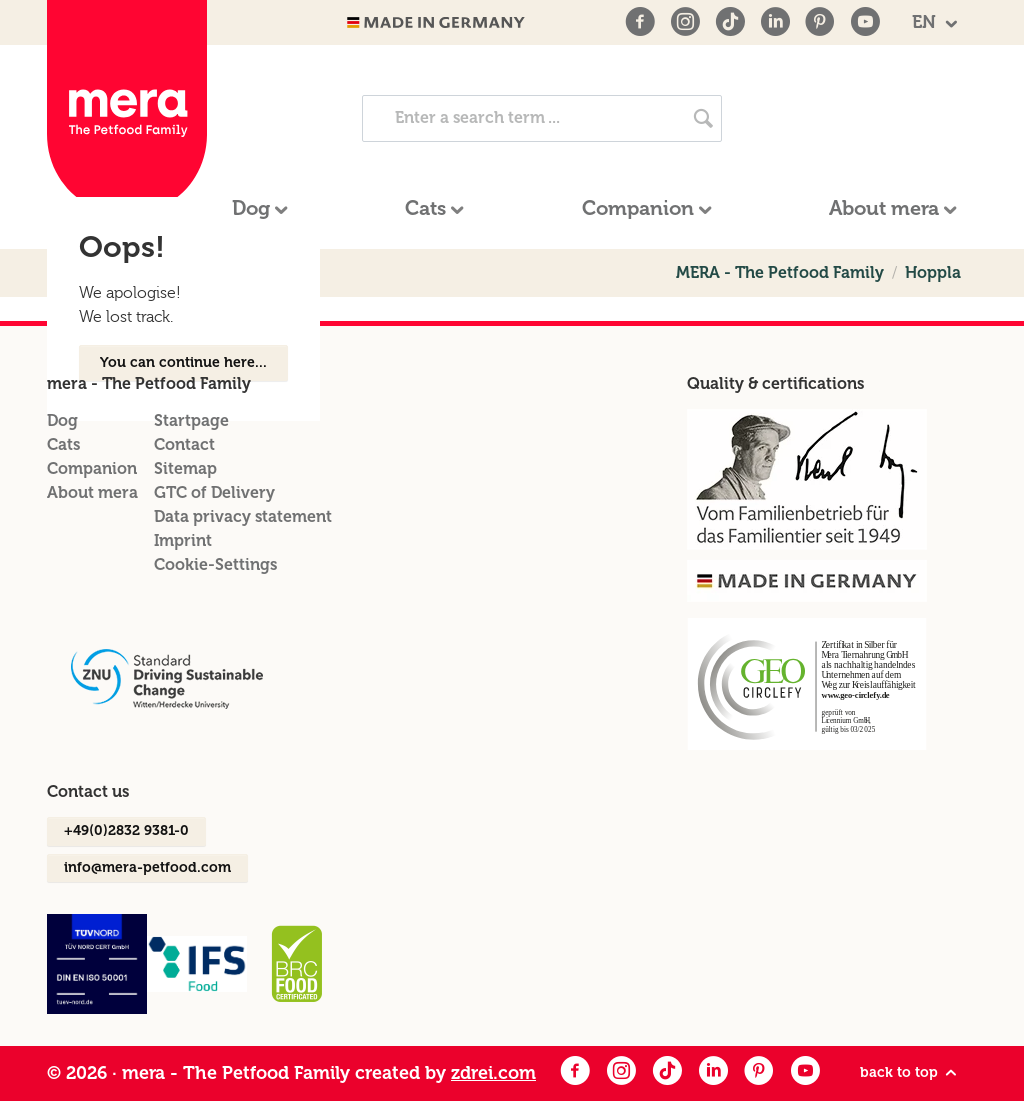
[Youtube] (865, 22)
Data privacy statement (243, 516)
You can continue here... (183, 362)
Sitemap (185, 468)
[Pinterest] (820, 22)
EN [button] (926, 22)
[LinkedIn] (775, 22)
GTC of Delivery (214, 492)
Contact (184, 444)
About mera (92, 492)
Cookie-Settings (215, 564)
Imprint (183, 540)
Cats (63, 444)
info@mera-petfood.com (147, 867)
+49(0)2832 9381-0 (126, 830)
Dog (62, 420)
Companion (92, 468)
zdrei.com (493, 1073)
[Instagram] (685, 22)
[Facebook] (640, 22)
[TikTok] (730, 22)
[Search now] (703, 118)
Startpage (191, 420)
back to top (910, 1073)
